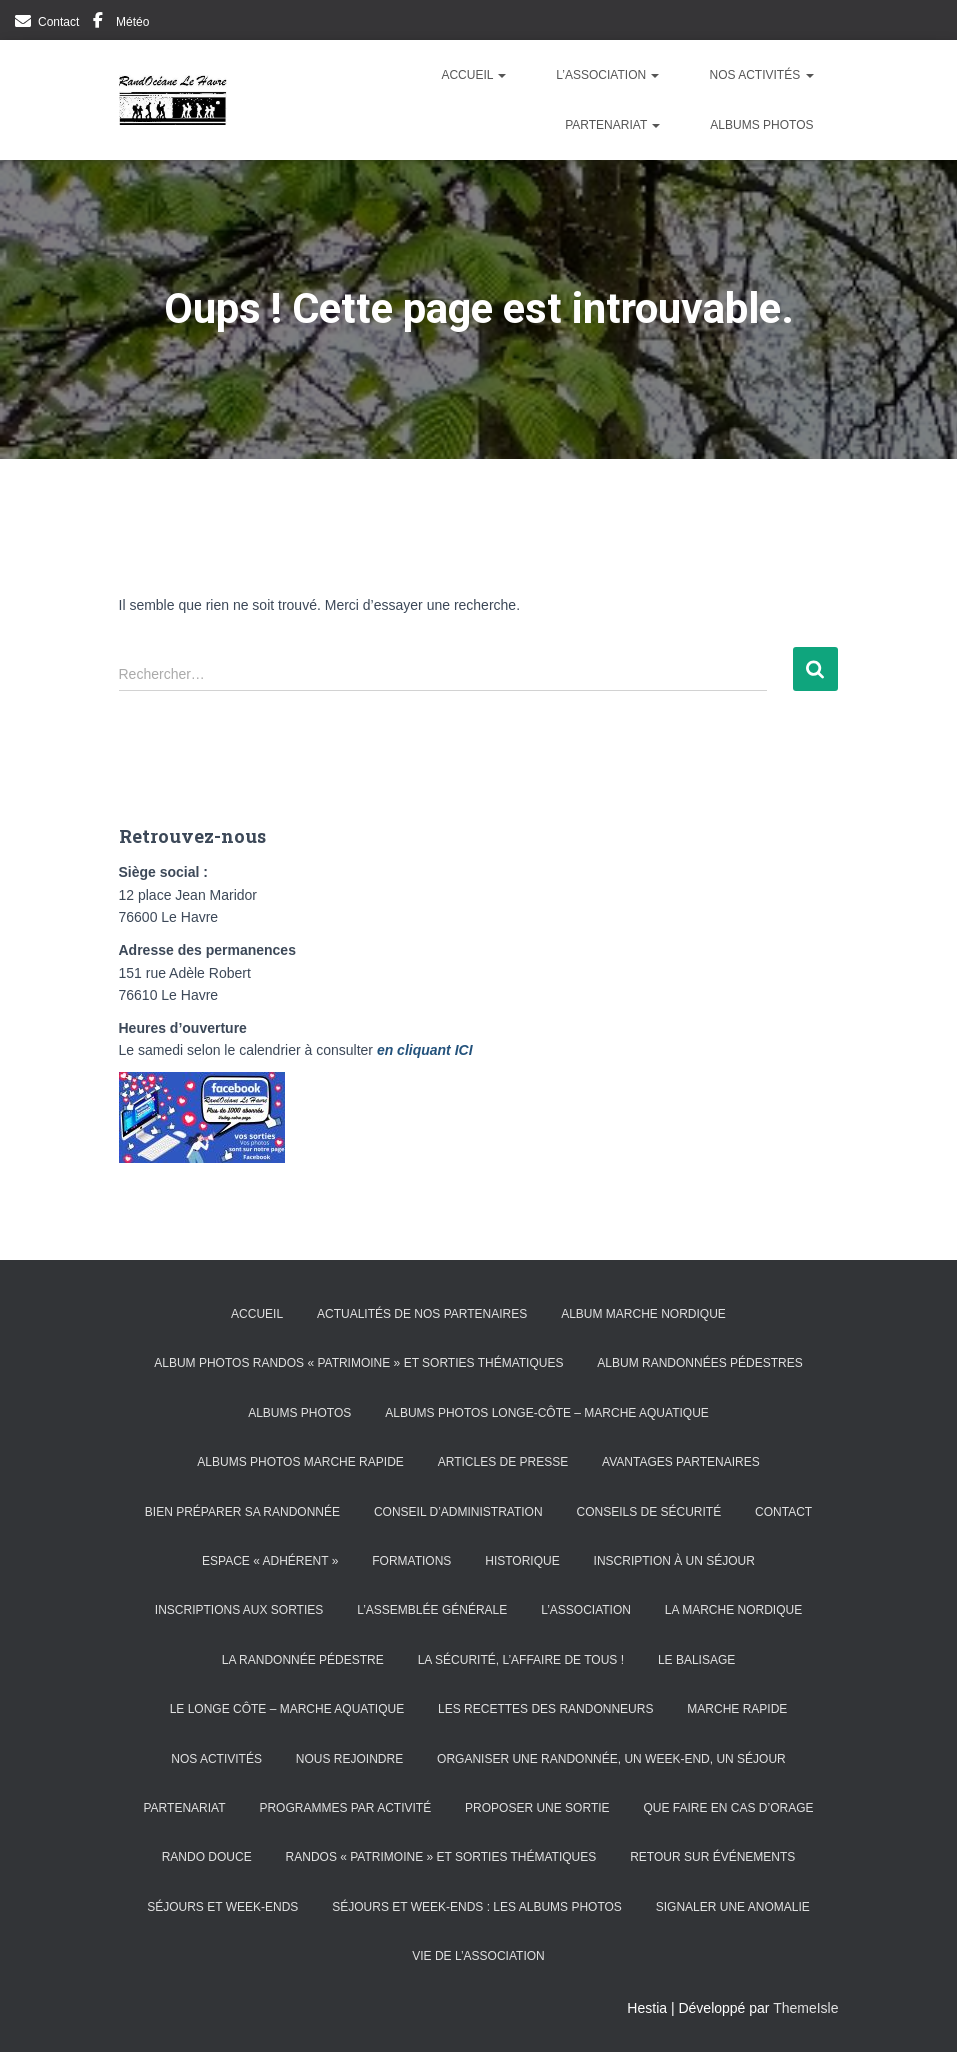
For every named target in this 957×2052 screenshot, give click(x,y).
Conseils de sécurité (648, 1512)
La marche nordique (733, 1610)
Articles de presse (503, 1462)
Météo (132, 22)
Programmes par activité (345, 1808)
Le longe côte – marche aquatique (287, 1709)
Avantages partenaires (681, 1462)
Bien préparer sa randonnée (242, 1512)
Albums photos (761, 125)
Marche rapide (737, 1709)
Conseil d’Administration (458, 1512)
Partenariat (612, 125)
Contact (58, 22)
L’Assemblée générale (432, 1610)
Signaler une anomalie (733, 1907)
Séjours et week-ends (222, 1907)
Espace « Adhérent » (270, 1561)
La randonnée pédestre (303, 1660)
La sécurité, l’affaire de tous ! (521, 1660)
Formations (411, 1561)
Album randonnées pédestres (699, 1363)
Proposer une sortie (537, 1808)
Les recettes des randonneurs (545, 1709)
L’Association (607, 75)
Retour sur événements (712, 1857)
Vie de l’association (478, 1956)
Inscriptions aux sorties (239, 1610)
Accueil (473, 75)
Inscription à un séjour (674, 1561)
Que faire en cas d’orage (728, 1808)
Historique (522, 1561)
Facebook (98, 23)
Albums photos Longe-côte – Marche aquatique (547, 1413)
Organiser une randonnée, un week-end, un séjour (611, 1759)
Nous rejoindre (349, 1759)
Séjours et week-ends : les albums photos (477, 1907)
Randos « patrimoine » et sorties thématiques (441, 1857)
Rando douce (207, 1857)
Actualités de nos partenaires (422, 1314)
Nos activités (761, 75)
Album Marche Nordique (643, 1314)
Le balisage (696, 1660)
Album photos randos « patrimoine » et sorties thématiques (358, 1363)
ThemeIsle (805, 2008)
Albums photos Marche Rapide (300, 1462)
